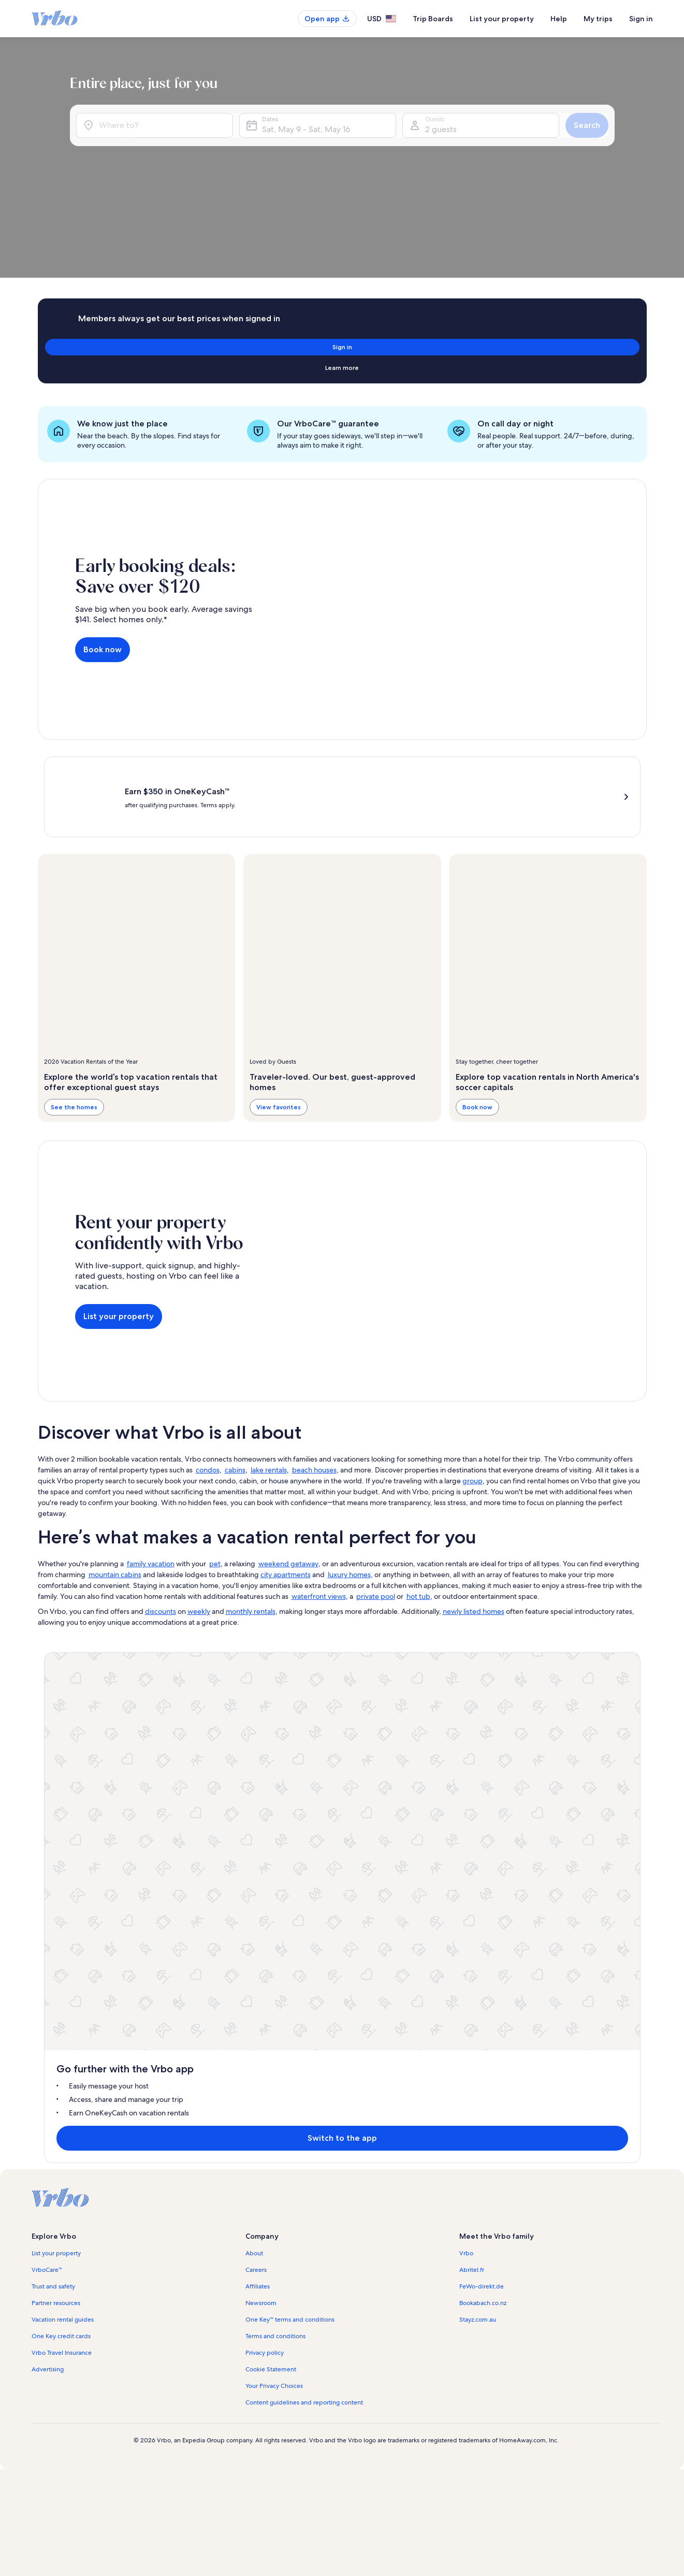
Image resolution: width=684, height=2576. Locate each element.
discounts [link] (160, 1507)
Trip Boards (433, 18)
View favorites (278, 1003)
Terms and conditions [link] (275, 1854)
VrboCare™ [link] (47, 1788)
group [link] (472, 1377)
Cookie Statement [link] (270, 1887)
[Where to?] (183, 141)
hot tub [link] (418, 1492)
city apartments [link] (285, 1471)
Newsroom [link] (260, 1821)
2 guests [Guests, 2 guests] (504, 145)
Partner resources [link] (56, 1821)
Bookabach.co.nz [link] (482, 1821)
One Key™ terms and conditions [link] (290, 1838)
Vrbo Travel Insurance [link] (62, 1871)
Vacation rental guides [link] (63, 1838)
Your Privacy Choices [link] (274, 1904)
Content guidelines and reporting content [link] (304, 1920)
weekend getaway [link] (288, 1460)
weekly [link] (198, 1507)
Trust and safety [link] (53, 1804)
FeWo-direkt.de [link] (481, 1804)
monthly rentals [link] (250, 1507)
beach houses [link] (314, 1366)
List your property (502, 18)
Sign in (641, 18)
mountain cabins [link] (115, 1471)
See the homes (74, 1003)
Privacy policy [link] (264, 1871)
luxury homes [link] (349, 1471)
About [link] (254, 1771)
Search (615, 141)
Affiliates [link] (257, 1804)
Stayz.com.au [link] (477, 1838)
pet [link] (215, 1460)
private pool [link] (375, 1492)
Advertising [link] (48, 1887)
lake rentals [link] (269, 1366)
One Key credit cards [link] (61, 1854)
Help (558, 18)
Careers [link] (256, 1788)
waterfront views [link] (319, 1492)
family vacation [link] (150, 1460)
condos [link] (208, 1366)
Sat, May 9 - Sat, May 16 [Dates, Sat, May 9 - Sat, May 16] (386, 145)
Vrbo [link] (466, 1771)
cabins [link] (235, 1366)
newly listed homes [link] (473, 1507)
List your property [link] (56, 1771)
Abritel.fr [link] (471, 1788)
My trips (598, 18)
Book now (102, 542)
